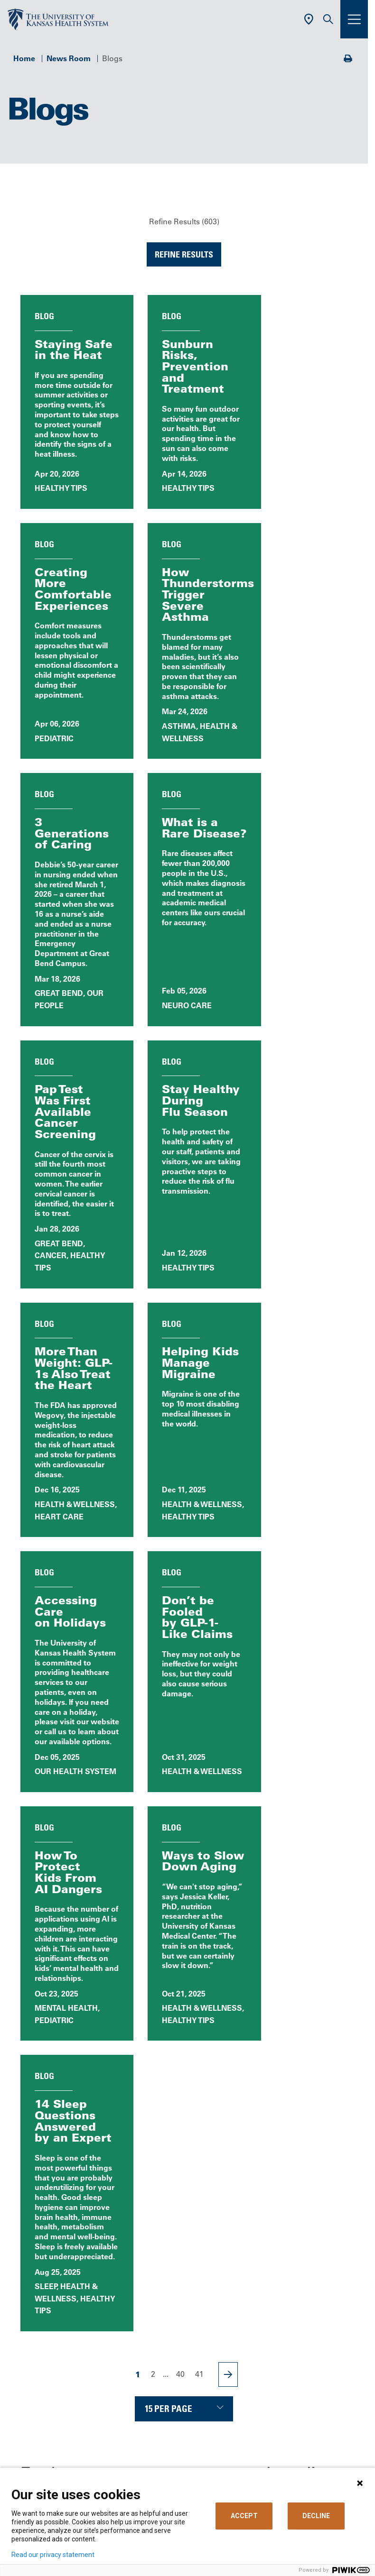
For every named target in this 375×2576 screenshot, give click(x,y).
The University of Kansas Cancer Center (184, 2437)
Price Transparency (147, 2354)
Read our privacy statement (52, 2554)
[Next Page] (228, 1788)
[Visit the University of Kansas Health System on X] (153, 2204)
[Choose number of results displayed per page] (184, 1823)
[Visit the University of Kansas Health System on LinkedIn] (184, 2204)
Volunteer (130, 2312)
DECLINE (316, 2516)
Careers (127, 2271)
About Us (130, 2243)
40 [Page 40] (180, 1788)
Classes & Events (143, 2298)
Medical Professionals (152, 2423)
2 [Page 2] (153, 1788)
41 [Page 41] (199, 1788)
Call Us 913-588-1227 (184, 2146)
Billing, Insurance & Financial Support (180, 2340)
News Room (69, 58)
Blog (298, 1945)
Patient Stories (70, 1989)
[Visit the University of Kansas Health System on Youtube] (246, 2204)
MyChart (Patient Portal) (155, 2326)
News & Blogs (138, 2285)
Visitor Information (146, 2396)
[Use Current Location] (309, 19)
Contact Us (132, 2257)
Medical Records (143, 2368)
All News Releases (184, 1945)
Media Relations (142, 2465)
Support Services (144, 2381)
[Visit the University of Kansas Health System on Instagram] (215, 2204)
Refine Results (184, 254)
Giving (125, 2451)
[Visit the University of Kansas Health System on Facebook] (122, 2204)
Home (24, 58)
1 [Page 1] (138, 1789)
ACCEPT (244, 2516)
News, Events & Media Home (70, 1946)
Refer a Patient (139, 2409)
